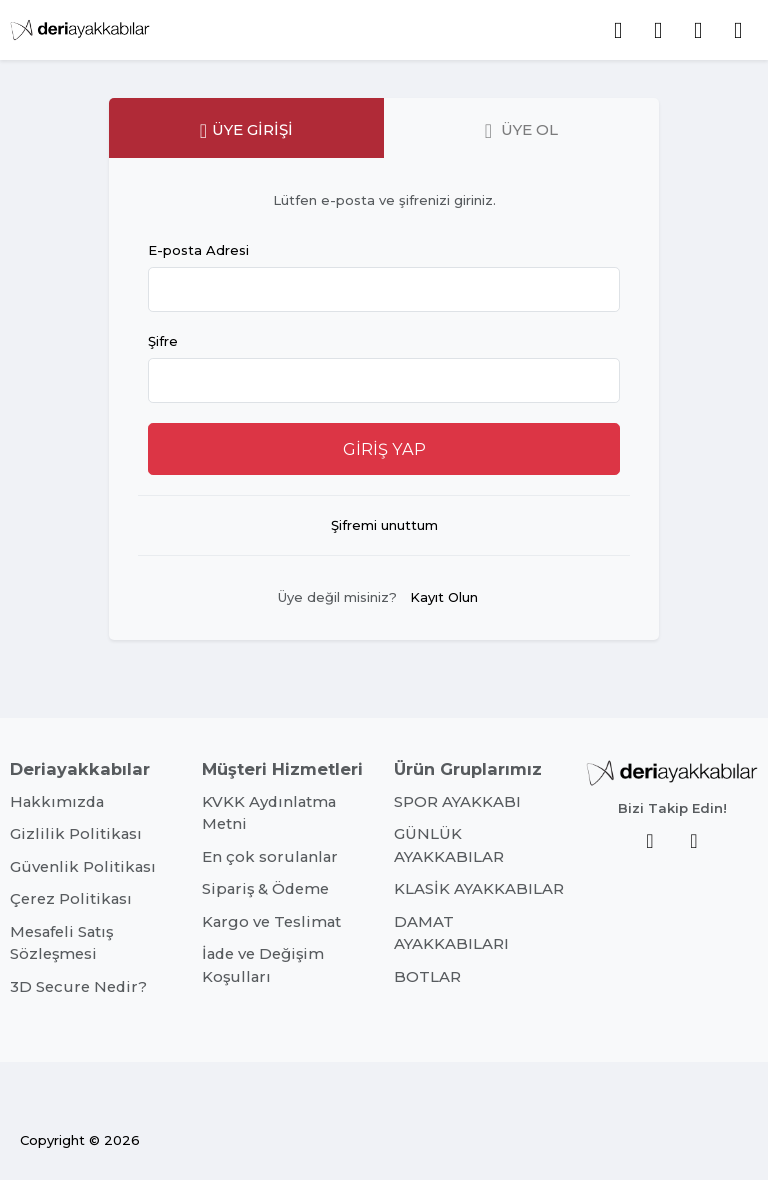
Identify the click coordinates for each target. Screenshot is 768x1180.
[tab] (246, 128)
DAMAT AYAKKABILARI (451, 933)
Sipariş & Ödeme (265, 889)
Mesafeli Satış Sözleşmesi (61, 943)
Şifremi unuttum (384, 525)
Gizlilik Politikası (76, 834)
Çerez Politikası (71, 899)
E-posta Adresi (198, 250)
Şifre (163, 341)
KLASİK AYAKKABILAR (479, 889)
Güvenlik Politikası (83, 867)
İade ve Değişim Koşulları (263, 965)
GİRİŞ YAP (384, 449)
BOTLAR (427, 977)
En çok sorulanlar (270, 857)
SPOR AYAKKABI (457, 802)
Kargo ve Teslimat (271, 922)
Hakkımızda (57, 802)
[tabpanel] (384, 409)
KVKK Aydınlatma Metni (269, 813)
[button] (738, 30)
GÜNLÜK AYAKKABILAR (449, 845)
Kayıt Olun (444, 597)
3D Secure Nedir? (78, 987)
